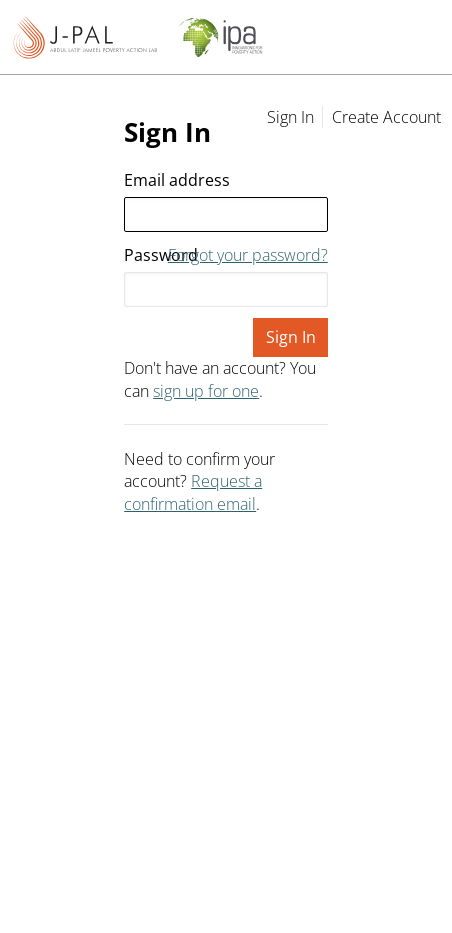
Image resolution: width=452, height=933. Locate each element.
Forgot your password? (248, 255)
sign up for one (206, 391)
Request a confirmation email (193, 492)
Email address (177, 180)
